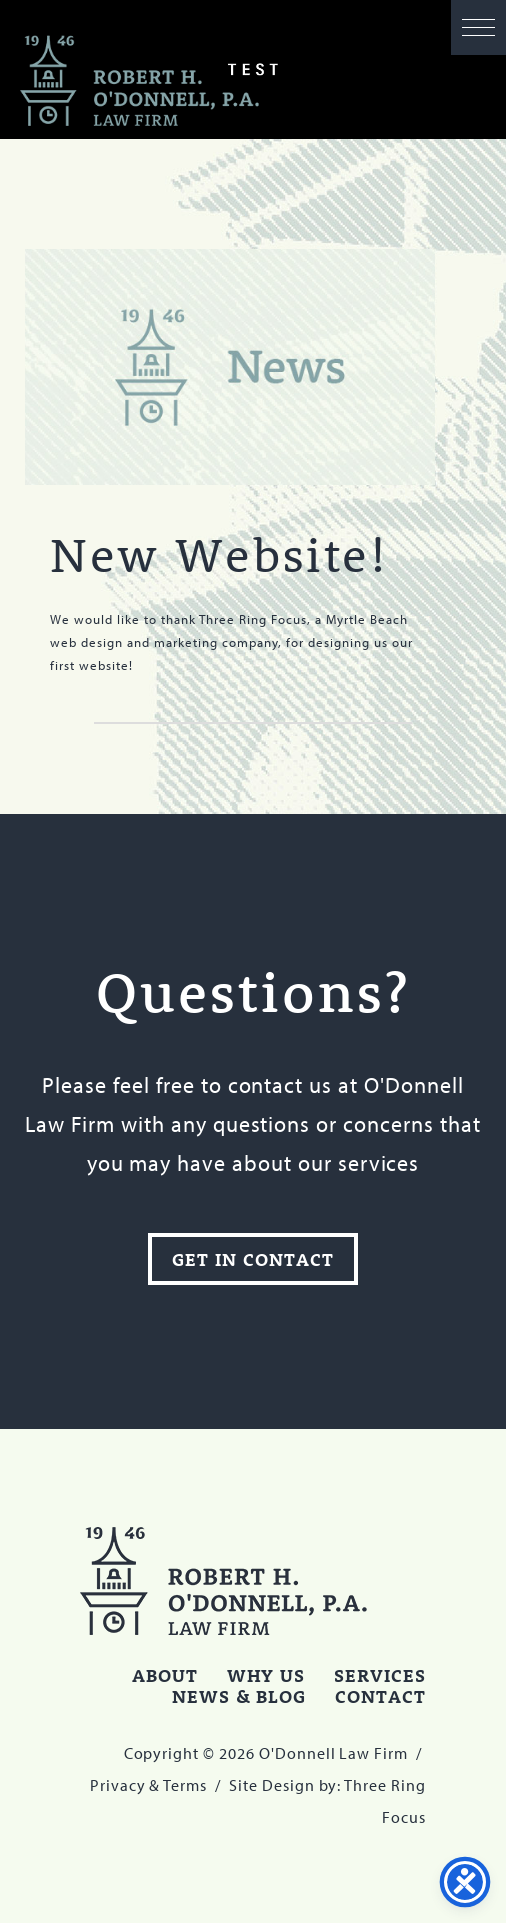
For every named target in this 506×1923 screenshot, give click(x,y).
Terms (185, 1785)
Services (380, 1675)
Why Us (266, 1675)
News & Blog (239, 1696)
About (165, 1675)
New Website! (219, 553)
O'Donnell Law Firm (140, 81)
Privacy (118, 1785)
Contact (380, 1696)
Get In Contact (252, 1259)
